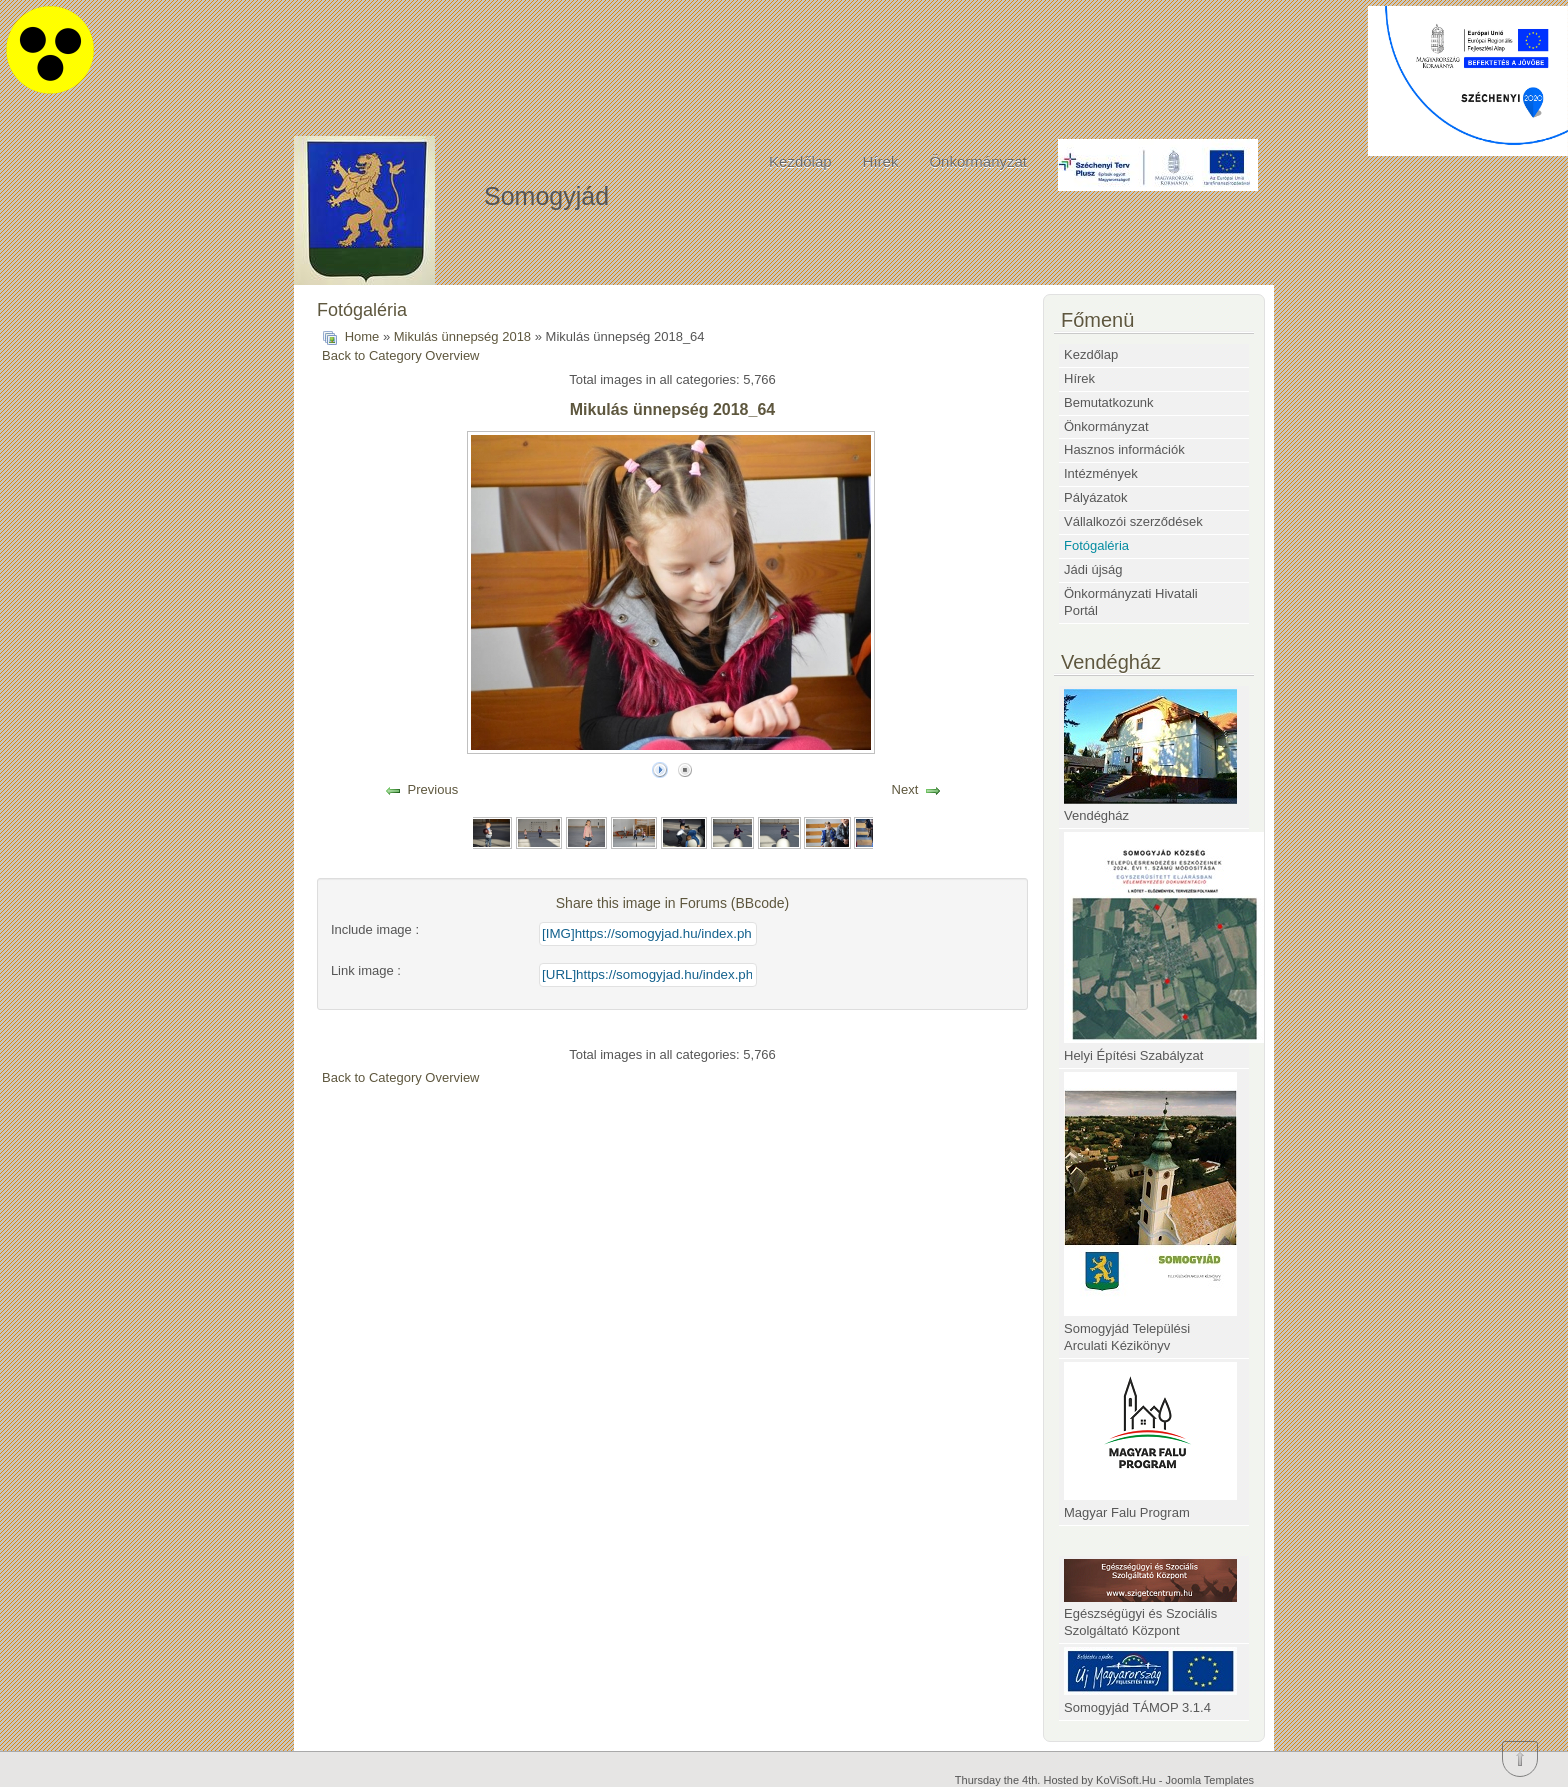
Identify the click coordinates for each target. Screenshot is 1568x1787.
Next (905, 789)
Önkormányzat (978, 161)
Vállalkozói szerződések (1133, 521)
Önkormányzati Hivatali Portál (1131, 602)
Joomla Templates (1210, 1780)
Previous (433, 789)
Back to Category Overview (401, 355)
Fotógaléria (1096, 545)
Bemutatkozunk (1109, 402)
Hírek (881, 161)
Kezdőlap (800, 161)
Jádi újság (1093, 569)
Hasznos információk (1124, 449)
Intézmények (1101, 473)
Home (362, 336)
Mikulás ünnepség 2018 (462, 336)
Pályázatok (1096, 497)
